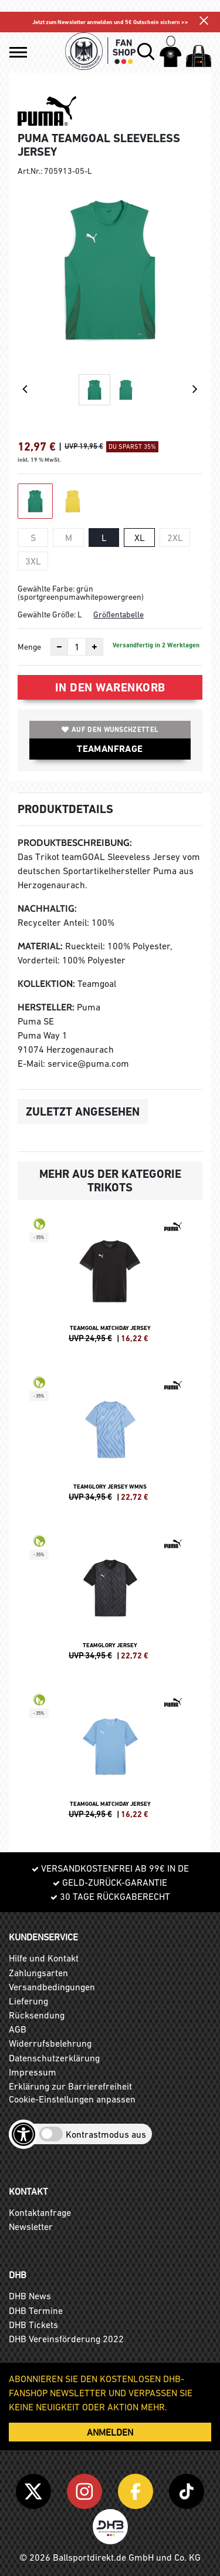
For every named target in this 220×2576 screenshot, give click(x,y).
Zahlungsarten (38, 1972)
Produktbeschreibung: (75, 842)
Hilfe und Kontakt (44, 1958)
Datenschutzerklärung (54, 2058)
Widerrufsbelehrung (50, 2043)
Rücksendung (37, 2015)
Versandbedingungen (52, 1986)
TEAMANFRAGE (110, 748)
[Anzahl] (77, 647)
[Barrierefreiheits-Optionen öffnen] (23, 2134)
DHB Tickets (33, 2324)
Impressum (32, 2072)
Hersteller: (46, 1007)
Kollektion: (46, 983)
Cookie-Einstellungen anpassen (72, 2099)
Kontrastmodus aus (106, 2134)
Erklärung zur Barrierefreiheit (70, 2086)
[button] (18, 52)
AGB (17, 2029)
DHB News (30, 2295)
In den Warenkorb (110, 687)
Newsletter (31, 2226)
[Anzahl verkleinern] (59, 647)
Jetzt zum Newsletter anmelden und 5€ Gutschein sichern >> (110, 22)
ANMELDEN (110, 2432)
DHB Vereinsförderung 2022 (66, 2338)
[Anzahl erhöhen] (94, 647)
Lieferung (28, 2001)
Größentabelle (118, 614)
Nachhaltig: (47, 908)
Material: (40, 946)
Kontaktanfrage (40, 2212)
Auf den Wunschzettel (110, 730)
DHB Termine (36, 2310)
